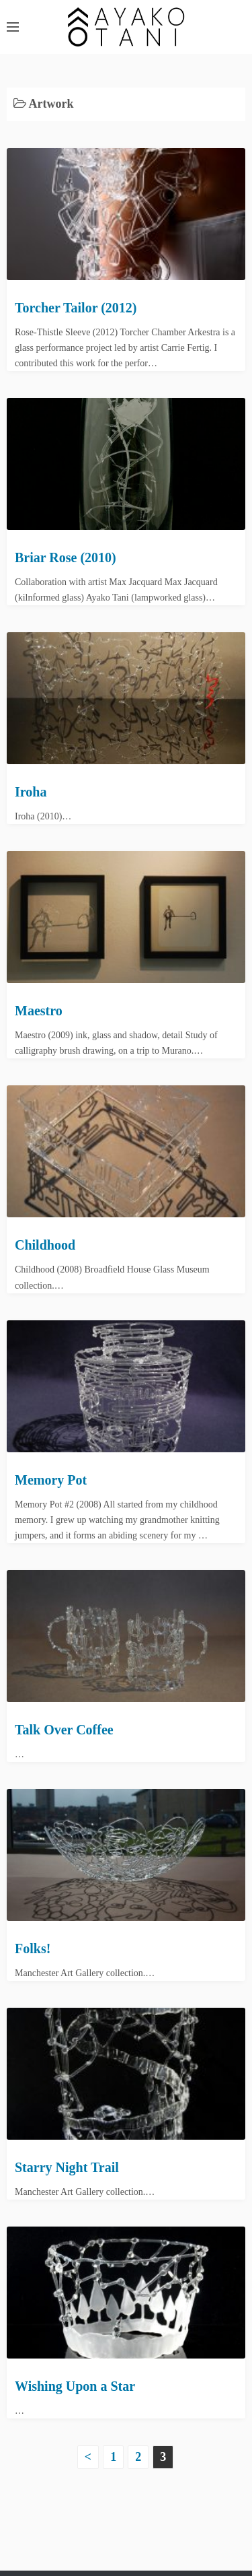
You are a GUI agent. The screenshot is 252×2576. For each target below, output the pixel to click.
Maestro (38, 1010)
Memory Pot (51, 1479)
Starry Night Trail (67, 2167)
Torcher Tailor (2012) (76, 307)
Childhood (45, 1245)
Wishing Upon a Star (75, 2386)
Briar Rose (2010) (65, 557)
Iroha (30, 791)
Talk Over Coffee (64, 1729)
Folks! (32, 1948)
